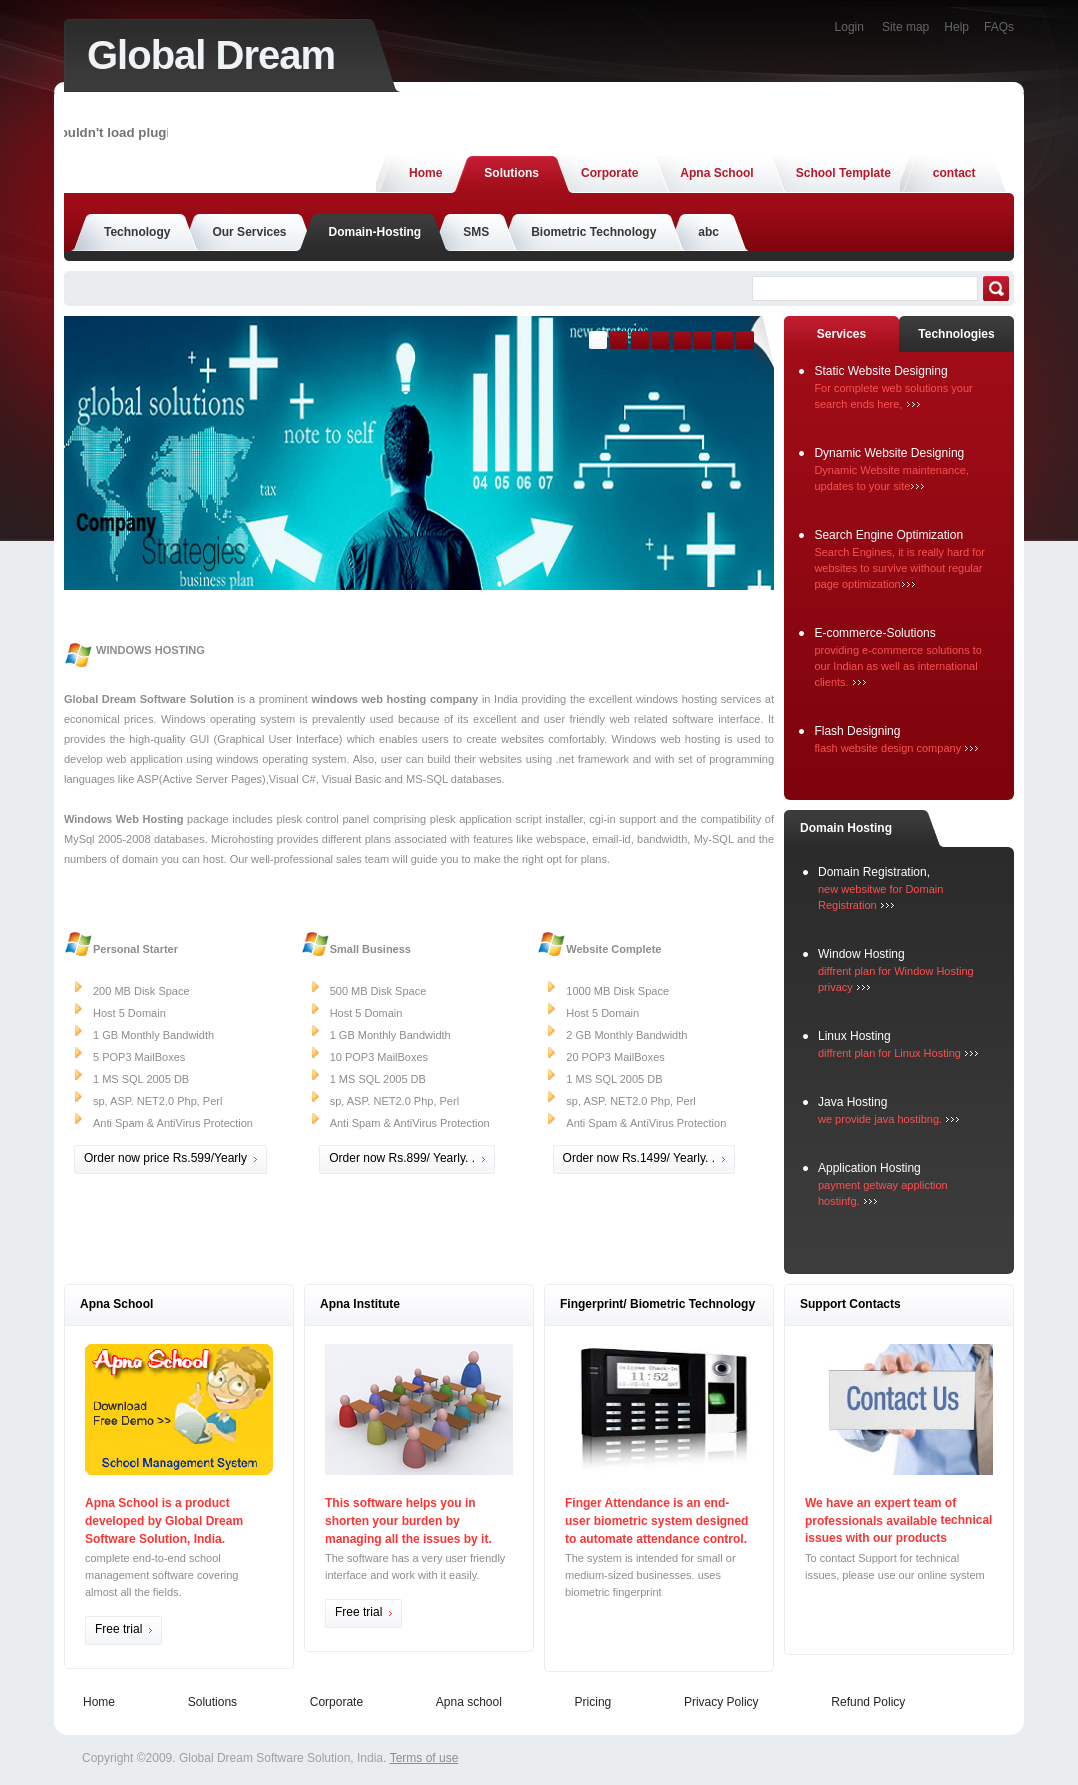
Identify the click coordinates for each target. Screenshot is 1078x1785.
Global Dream (211, 55)
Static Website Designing (880, 371)
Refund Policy (868, 1702)
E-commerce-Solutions (874, 633)
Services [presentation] (841, 334)
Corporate (336, 1702)
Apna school (469, 1702)
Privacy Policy (721, 1702)
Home (99, 1702)
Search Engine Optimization (888, 535)
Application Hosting (869, 1168)
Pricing (593, 1702)
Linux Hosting (854, 1036)
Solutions (212, 1702)
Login (849, 27)
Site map (905, 27)
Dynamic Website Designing (889, 453)
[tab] (841, 335)
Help (956, 27)
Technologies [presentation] (956, 334)
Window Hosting (861, 954)
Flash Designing (857, 731)
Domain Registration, (874, 872)
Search (996, 288)
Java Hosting (852, 1102)
